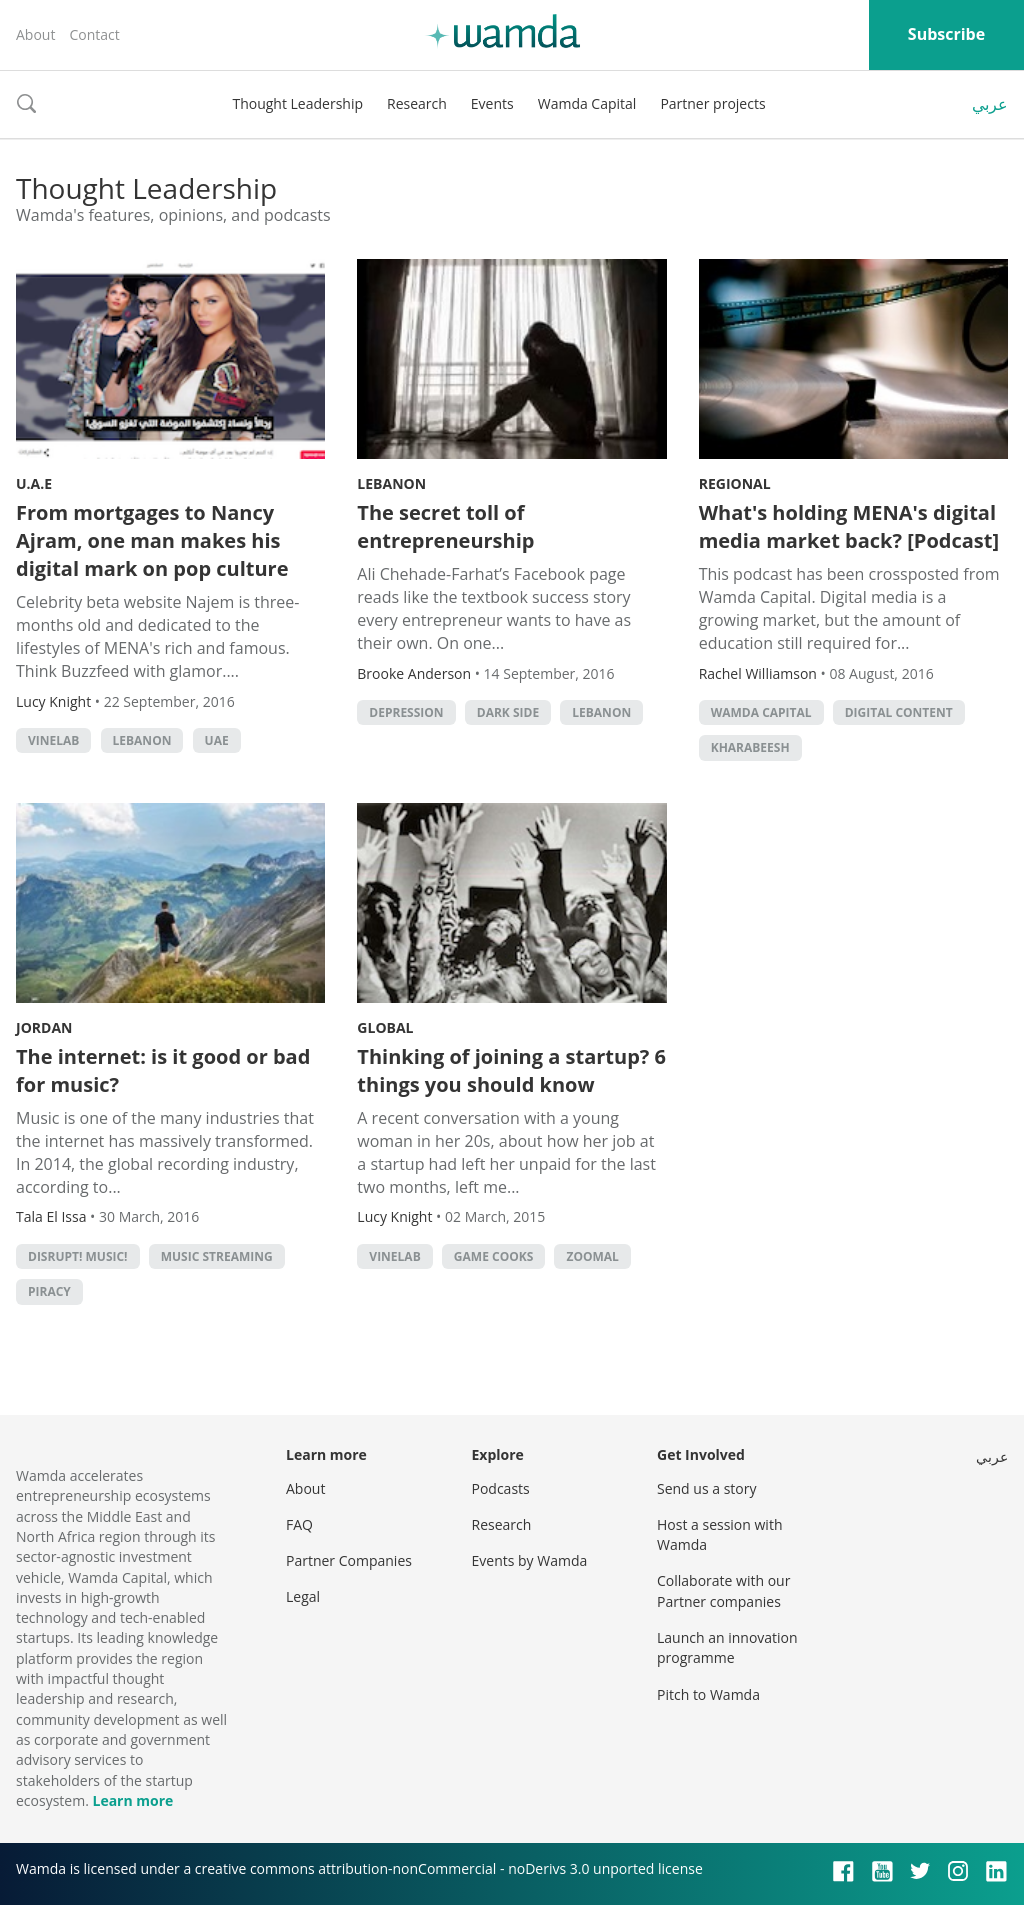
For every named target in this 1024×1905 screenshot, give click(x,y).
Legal (303, 1596)
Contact (94, 34)
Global (385, 1027)
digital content (899, 712)
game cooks (493, 1256)
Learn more (132, 1800)
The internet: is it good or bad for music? (163, 1070)
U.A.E (34, 483)
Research (417, 103)
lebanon (142, 740)
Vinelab (53, 740)
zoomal (592, 1256)
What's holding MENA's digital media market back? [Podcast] (849, 526)
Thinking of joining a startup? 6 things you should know (511, 1070)
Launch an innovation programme (727, 1647)
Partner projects (712, 103)
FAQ (299, 1524)
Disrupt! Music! (78, 1256)
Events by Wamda (530, 1560)
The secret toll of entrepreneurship (445, 526)
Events (492, 103)
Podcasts (501, 1488)
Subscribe (946, 34)
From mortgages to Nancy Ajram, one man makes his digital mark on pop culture (152, 540)
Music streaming (217, 1256)
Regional (735, 483)
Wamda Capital (587, 103)
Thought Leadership (297, 103)
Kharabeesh (750, 747)
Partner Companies (349, 1560)
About (35, 34)
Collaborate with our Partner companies (723, 1590)
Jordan (44, 1027)
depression (406, 712)
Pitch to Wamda (708, 1694)
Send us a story (706, 1488)
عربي (990, 104)
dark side (508, 712)
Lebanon (391, 483)
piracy (49, 1291)
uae (217, 740)
